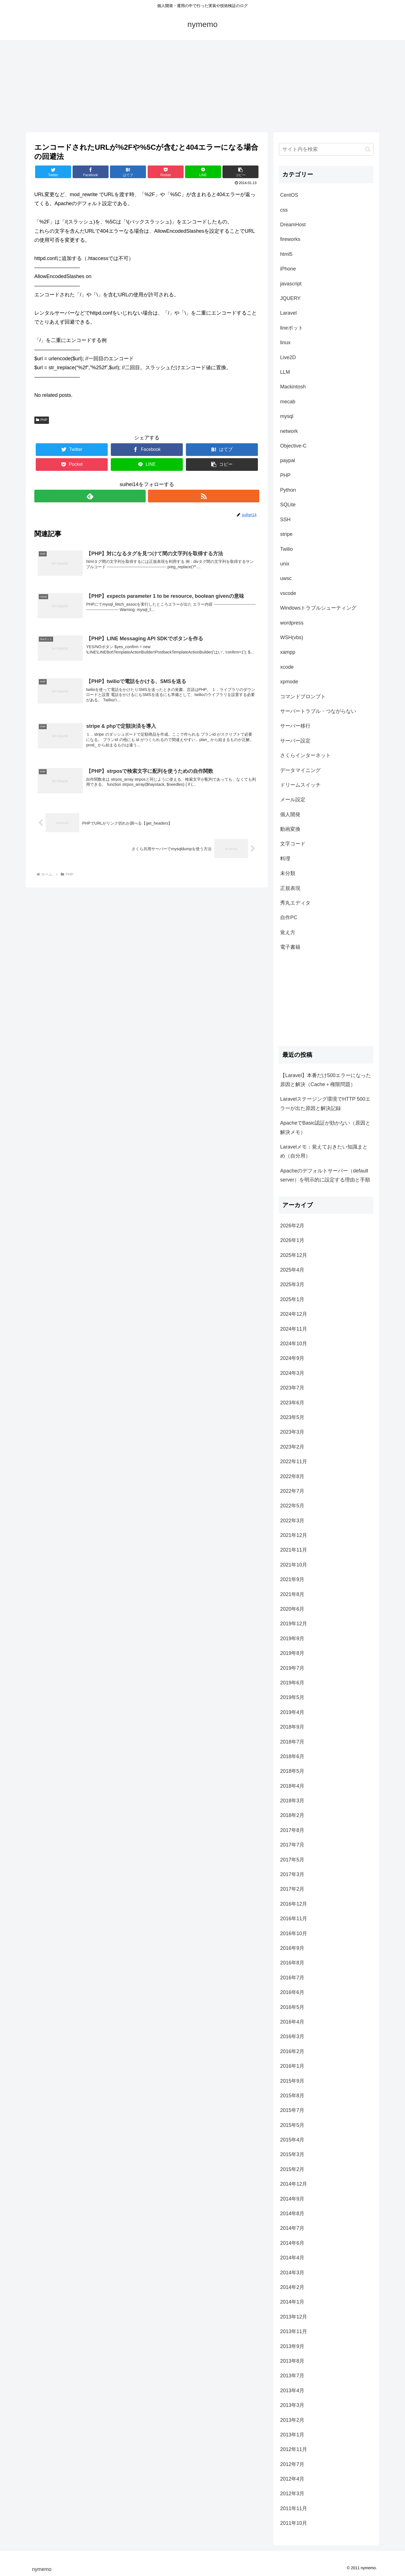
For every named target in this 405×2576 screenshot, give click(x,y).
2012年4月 (292, 2479)
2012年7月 (292, 2464)
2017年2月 (292, 1889)
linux (285, 342)
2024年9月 (292, 1358)
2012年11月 (293, 2449)
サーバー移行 (295, 726)
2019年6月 (292, 1683)
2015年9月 (292, 2081)
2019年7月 (292, 1668)
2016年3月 (292, 2036)
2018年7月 (292, 1742)
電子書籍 (290, 947)
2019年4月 (292, 1712)
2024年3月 (292, 1373)
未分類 (287, 873)
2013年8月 (292, 2361)
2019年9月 (292, 1638)
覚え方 (287, 932)
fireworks (290, 239)
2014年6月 (292, 2243)
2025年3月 (292, 1284)
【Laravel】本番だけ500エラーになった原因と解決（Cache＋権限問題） (325, 1080)
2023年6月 (292, 1403)
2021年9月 (292, 1579)
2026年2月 (292, 1225)
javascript (291, 284)
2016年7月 (292, 1977)
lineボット (291, 328)
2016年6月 (292, 1992)
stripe (286, 534)
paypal (287, 460)
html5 (286, 254)
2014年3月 (292, 2272)
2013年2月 (292, 2420)
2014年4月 (292, 2258)
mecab (287, 401)
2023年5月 (292, 1417)
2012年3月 (292, 2493)
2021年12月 (293, 1535)
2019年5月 (292, 1697)
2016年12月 (293, 1904)
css (284, 210)
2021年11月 (293, 1550)
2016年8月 (292, 1963)
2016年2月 (292, 2051)
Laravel (288, 313)
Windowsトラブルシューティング (318, 608)
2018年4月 (292, 1786)
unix (284, 564)
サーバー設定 (295, 741)
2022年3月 (292, 1520)
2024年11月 (293, 1329)
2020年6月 (292, 1609)
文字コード (292, 844)
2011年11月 (293, 2508)
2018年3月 (292, 1800)
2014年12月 (293, 2184)
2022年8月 (292, 1476)
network (289, 431)
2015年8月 (292, 2095)
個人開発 (290, 814)
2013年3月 (292, 2405)
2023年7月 (292, 1388)
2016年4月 (292, 2022)
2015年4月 (292, 2140)
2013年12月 (293, 2317)
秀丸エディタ (295, 903)
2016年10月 (293, 1933)
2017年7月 (292, 1845)
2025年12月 (293, 1255)
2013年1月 (292, 2435)
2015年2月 (292, 2169)
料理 (285, 858)
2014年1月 (292, 2302)
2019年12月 (293, 1623)
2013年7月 (292, 2375)
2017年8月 (292, 1830)
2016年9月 (292, 1948)
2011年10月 (293, 2523)
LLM (285, 372)
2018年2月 (292, 1815)
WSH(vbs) (291, 637)
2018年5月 (292, 1771)
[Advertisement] (202, 86)
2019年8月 (292, 1653)
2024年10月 (293, 1343)
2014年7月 (292, 2228)
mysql (286, 416)
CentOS (289, 195)
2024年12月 (293, 1314)
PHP (41, 420)
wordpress (291, 623)
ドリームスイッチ (300, 785)
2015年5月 (292, 2125)
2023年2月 (292, 1447)
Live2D (288, 357)
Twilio (286, 549)
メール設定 (292, 799)
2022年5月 (292, 1506)
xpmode (289, 681)
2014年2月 (292, 2287)
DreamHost (293, 224)
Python (288, 490)
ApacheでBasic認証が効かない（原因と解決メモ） (325, 1127)
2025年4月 (292, 1270)
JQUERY (290, 298)
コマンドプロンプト (303, 696)
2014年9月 (292, 2199)
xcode (287, 667)
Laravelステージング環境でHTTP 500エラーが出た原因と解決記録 (325, 1103)
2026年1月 (292, 1240)
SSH (285, 519)
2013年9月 (292, 2346)
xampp (287, 652)
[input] (326, 149)
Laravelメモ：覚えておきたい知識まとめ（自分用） (324, 1151)
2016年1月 (292, 2066)
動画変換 (290, 829)
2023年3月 (292, 1432)
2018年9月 (292, 1727)
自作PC (288, 917)
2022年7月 (292, 1491)
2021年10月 (293, 1565)
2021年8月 (292, 1594)
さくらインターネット (305, 755)
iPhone (288, 269)
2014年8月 (292, 2213)
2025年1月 (292, 1299)
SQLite (288, 504)
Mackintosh (293, 387)
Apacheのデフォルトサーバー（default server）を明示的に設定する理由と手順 (325, 1175)
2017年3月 (292, 1874)
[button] (368, 149)
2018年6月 (292, 1756)
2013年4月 (292, 2390)
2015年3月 (292, 2154)
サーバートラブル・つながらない (318, 711)
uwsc (286, 578)
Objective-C (293, 446)
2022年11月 (293, 1461)
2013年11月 (293, 2331)
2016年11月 (293, 1918)
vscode (288, 593)
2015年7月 (292, 2110)
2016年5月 (292, 2007)
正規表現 (290, 888)
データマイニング (300, 770)
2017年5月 (292, 1860)
